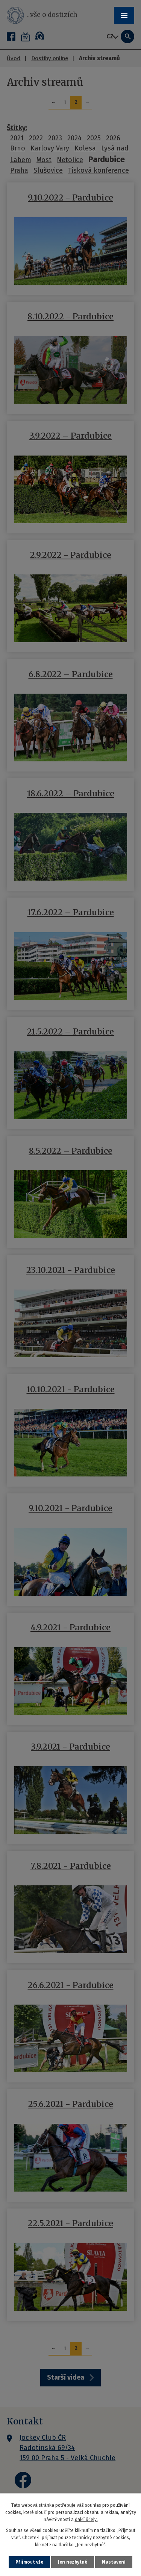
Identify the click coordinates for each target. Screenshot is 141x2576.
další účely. (86, 2519)
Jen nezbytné (72, 2562)
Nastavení (114, 2562)
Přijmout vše (29, 2562)
